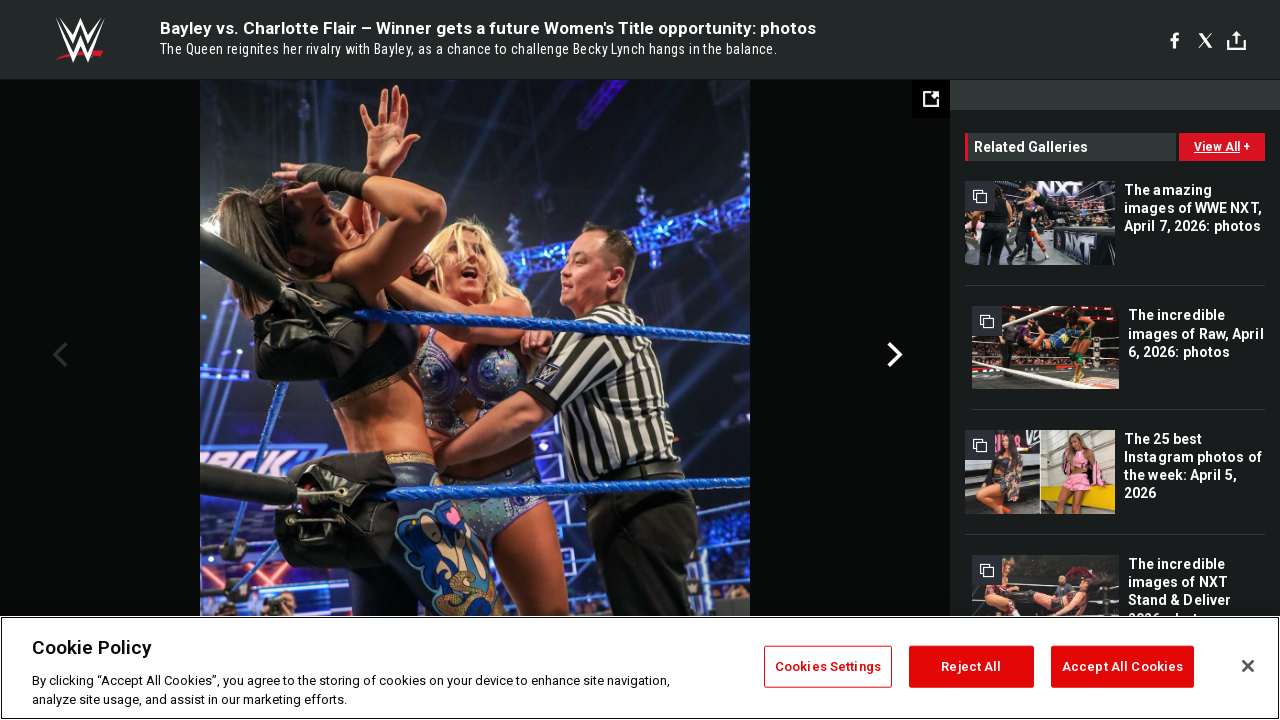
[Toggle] (1236, 40)
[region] (640, 668)
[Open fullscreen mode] (931, 99)
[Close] (1248, 666)
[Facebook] (1174, 40)
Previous (57, 355)
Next (892, 355)
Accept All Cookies (1122, 666)
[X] (1205, 40)
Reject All (971, 666)
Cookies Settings (828, 666)
